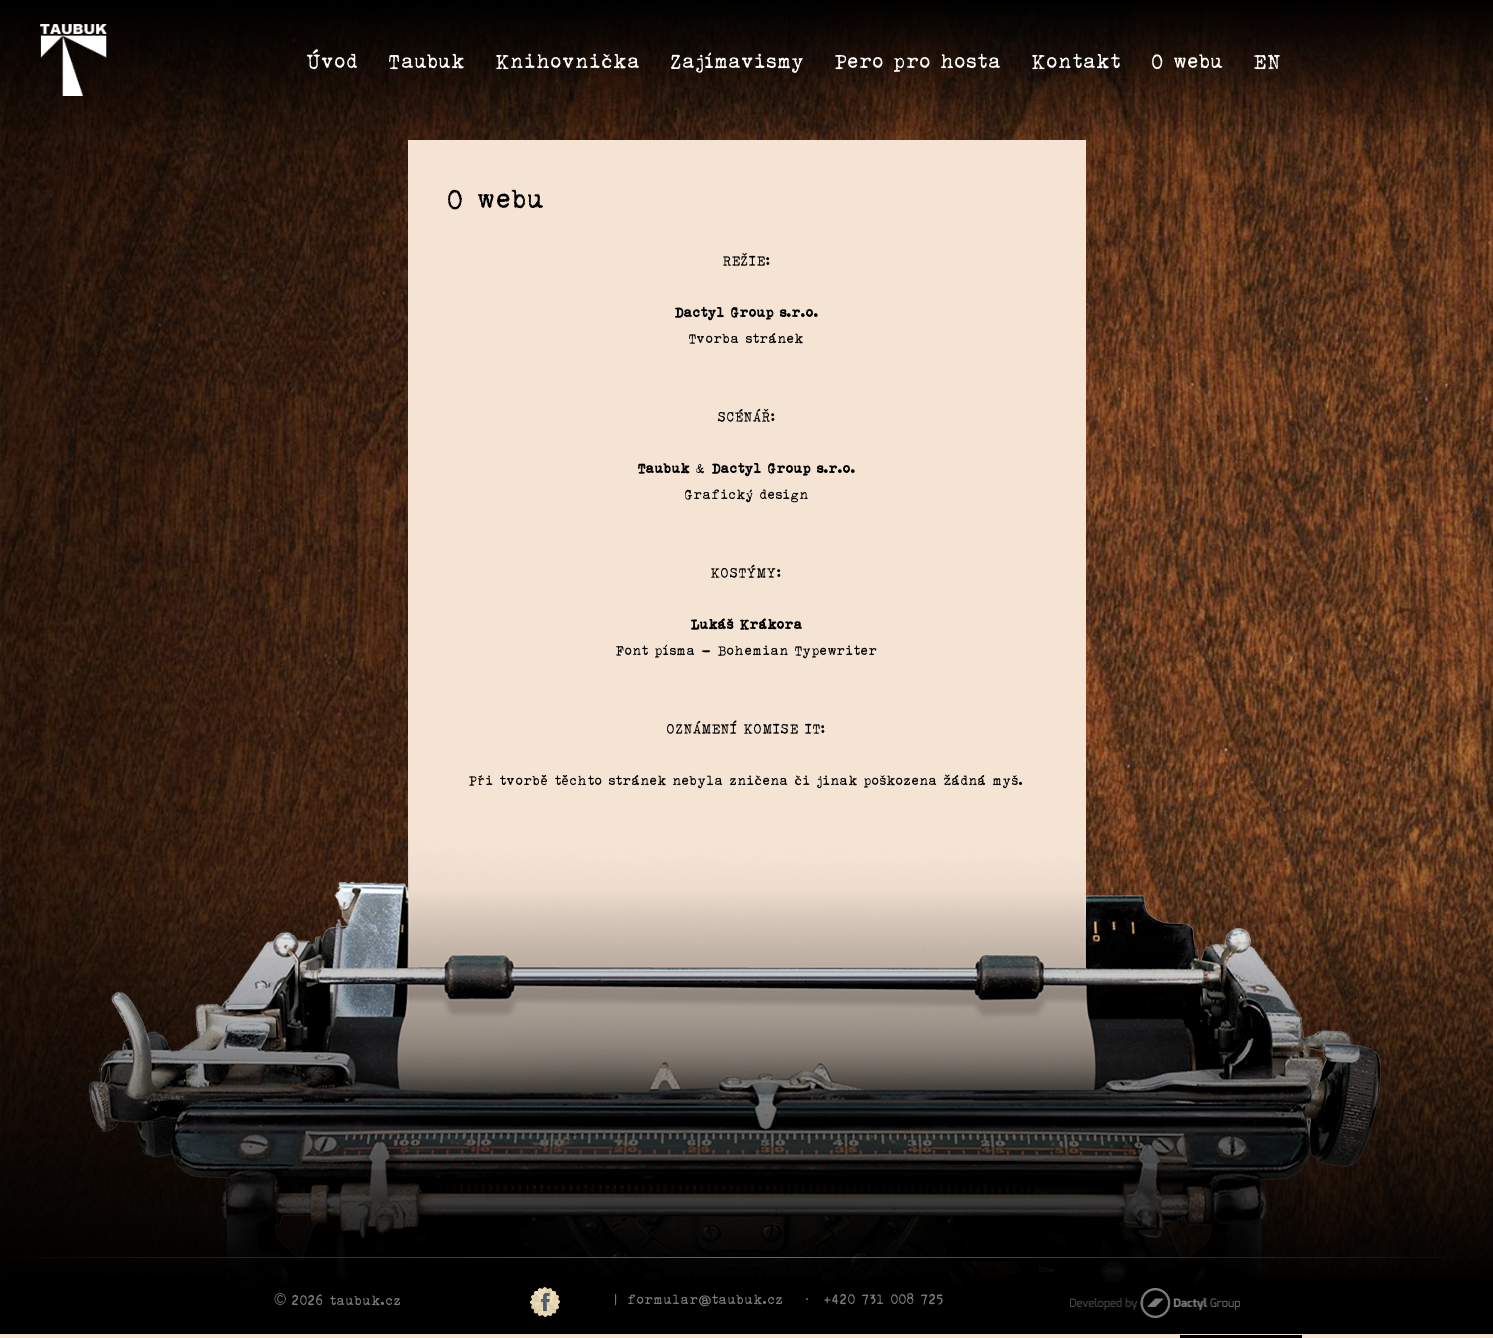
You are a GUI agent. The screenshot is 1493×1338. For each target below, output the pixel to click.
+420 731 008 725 (884, 1298)
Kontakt (1077, 59)
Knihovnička (568, 59)
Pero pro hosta (918, 59)
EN (1268, 59)
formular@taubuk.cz (706, 1298)
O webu (1188, 59)
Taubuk (427, 59)
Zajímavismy (738, 59)
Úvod (333, 59)
